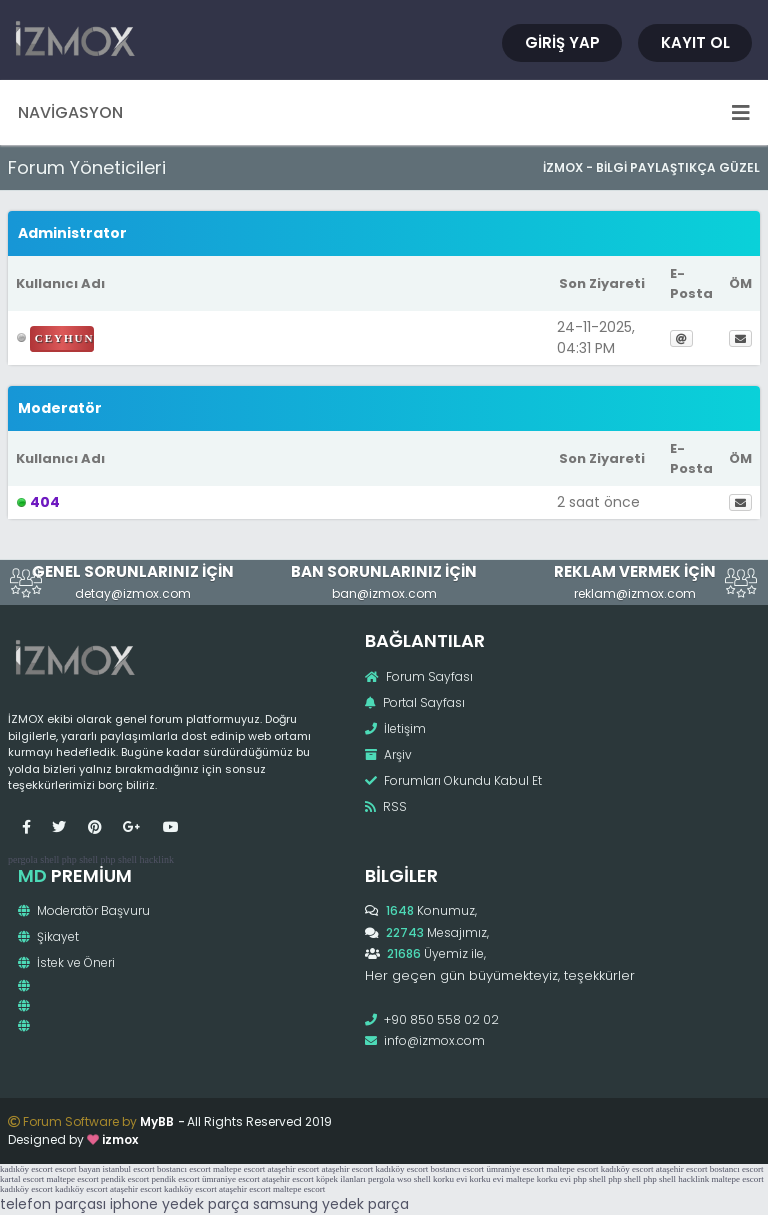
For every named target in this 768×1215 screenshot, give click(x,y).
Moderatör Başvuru (84, 910)
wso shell (414, 1179)
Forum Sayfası (419, 676)
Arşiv (388, 754)
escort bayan (77, 1169)
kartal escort (22, 1179)
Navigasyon (384, 112)
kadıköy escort (26, 1169)
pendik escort (125, 1179)
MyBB (157, 1121)
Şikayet (48, 936)
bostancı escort (184, 1169)
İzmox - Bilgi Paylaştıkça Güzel (651, 167)
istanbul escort (128, 1169)
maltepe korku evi (538, 1179)
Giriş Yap (562, 42)
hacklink (156, 859)
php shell (80, 859)
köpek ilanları (341, 1179)
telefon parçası (53, 1204)
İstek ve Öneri (66, 962)
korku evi (450, 1179)
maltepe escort (239, 1169)
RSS (386, 806)
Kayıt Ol (695, 42)
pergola (23, 859)
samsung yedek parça (331, 1204)
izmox (120, 1139)
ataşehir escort (293, 1169)
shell (49, 859)
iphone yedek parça (179, 1204)
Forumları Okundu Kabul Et (453, 780)
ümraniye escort (515, 1169)
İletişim (395, 728)
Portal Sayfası (415, 702)
